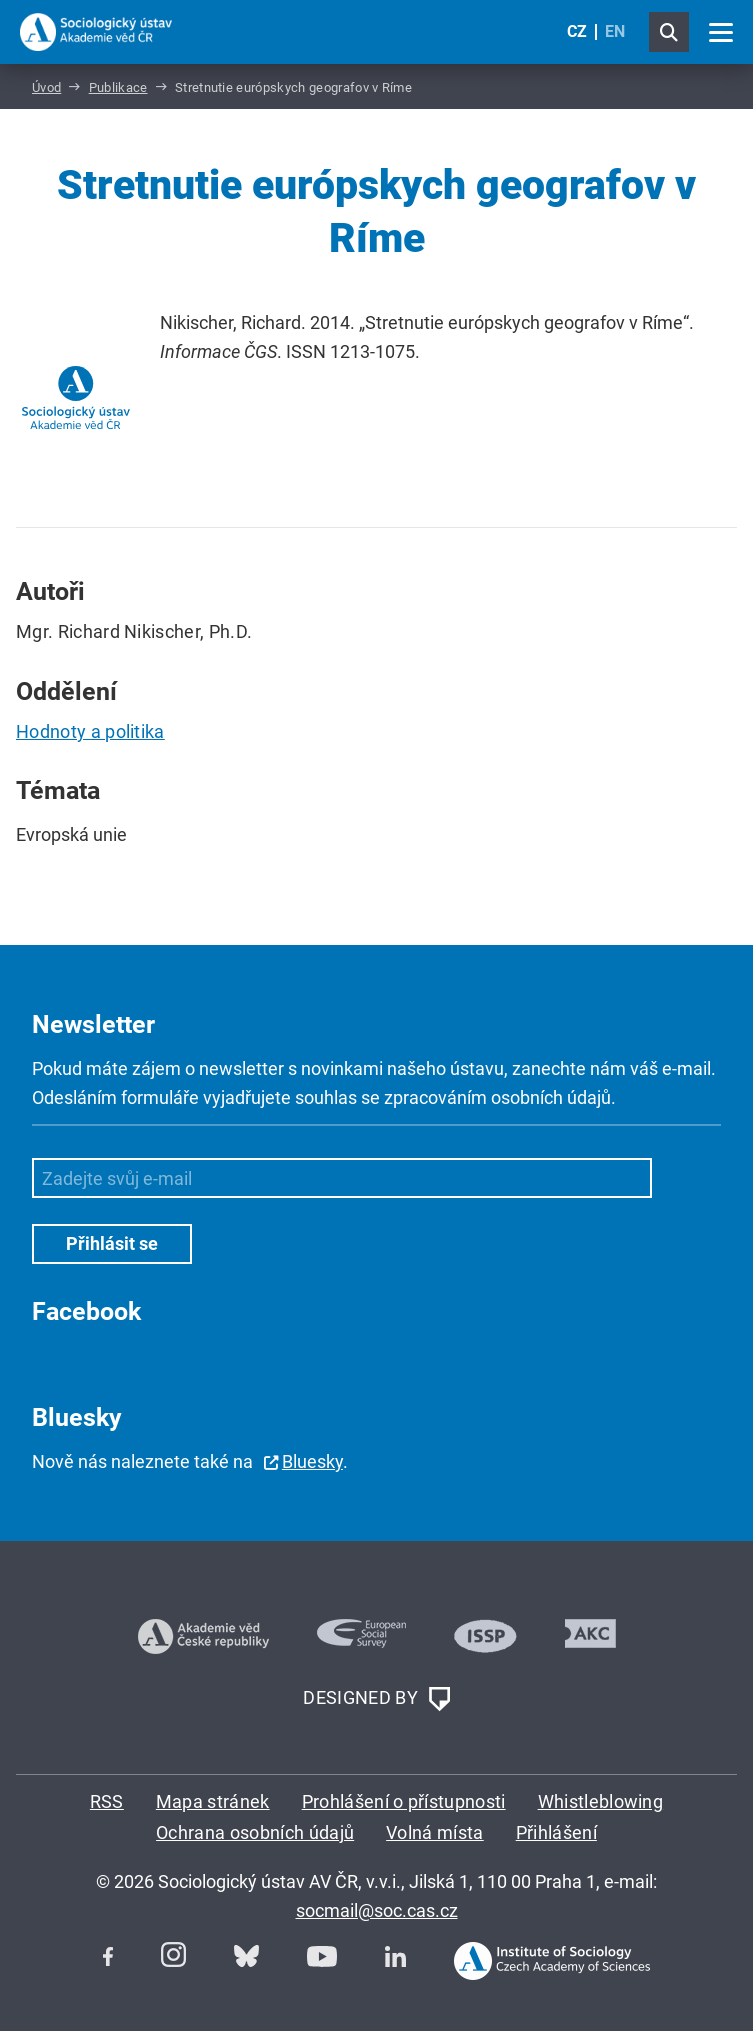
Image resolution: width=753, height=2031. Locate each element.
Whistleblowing (600, 1801)
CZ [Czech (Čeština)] (577, 31)
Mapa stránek (213, 1801)
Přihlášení (556, 1832)
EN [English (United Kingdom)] (615, 31)
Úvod (46, 87)
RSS (107, 1801)
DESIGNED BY (376, 1699)
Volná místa (435, 1832)
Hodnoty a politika (90, 731)
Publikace (118, 87)
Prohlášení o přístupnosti (404, 1801)
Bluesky (312, 1461)
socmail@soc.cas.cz (377, 1910)
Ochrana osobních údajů (255, 1832)
